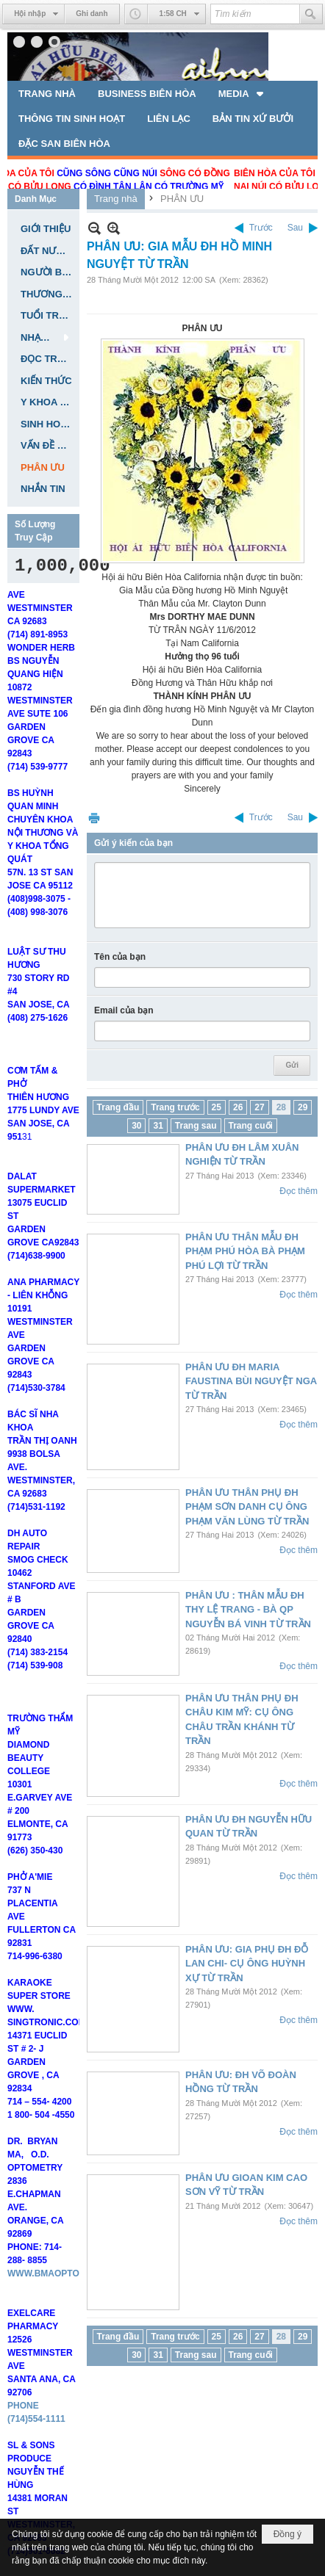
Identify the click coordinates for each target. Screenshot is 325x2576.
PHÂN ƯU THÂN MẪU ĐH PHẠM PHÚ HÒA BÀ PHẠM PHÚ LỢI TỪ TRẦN (245, 1251)
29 (302, 1107)
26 (238, 1107)
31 (157, 1126)
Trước (261, 227)
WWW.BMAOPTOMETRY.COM (69, 2313)
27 (259, 1107)
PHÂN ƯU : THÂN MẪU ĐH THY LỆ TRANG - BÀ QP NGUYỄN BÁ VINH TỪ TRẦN (248, 1609)
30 (136, 1126)
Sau (295, 227)
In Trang (94, 817)
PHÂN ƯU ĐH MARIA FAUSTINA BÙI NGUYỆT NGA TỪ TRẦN (251, 1381)
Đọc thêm (298, 1191)
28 (281, 1107)
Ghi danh (91, 14)
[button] (242, 93)
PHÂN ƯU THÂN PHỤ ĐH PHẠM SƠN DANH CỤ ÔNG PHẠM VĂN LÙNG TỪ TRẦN (247, 1507)
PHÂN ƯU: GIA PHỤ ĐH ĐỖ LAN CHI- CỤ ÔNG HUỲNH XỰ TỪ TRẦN (246, 1963)
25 (216, 1107)
